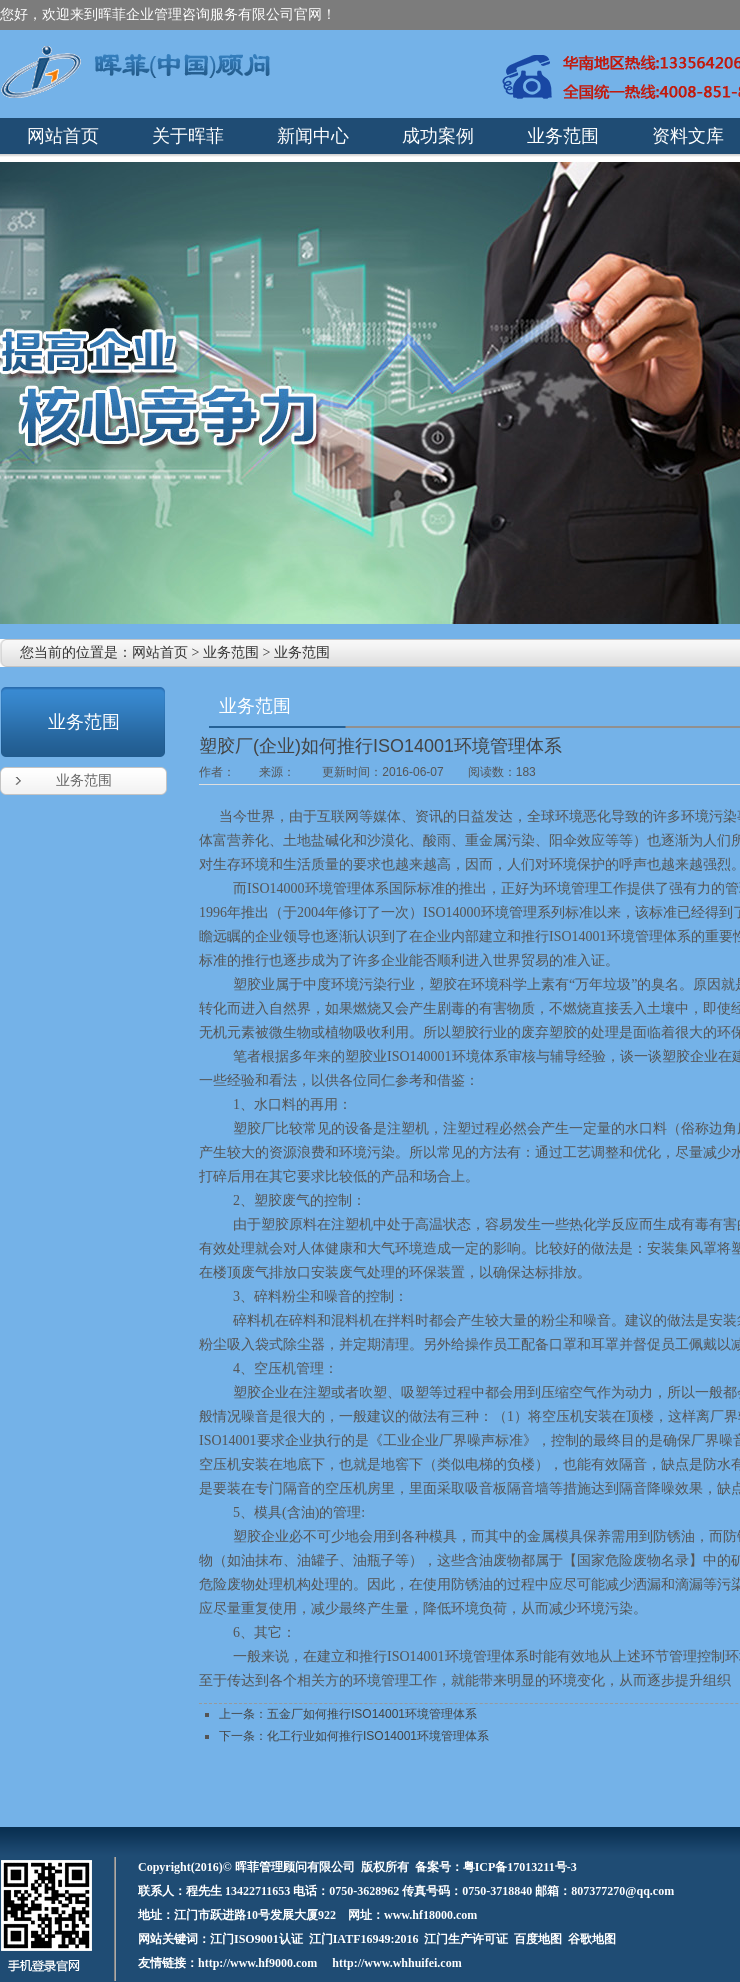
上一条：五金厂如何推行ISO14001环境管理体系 (348, 1714)
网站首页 (160, 652)
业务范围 (231, 652)
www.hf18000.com (430, 1915)
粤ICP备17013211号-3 (520, 1867)
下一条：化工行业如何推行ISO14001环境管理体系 (354, 1736)
